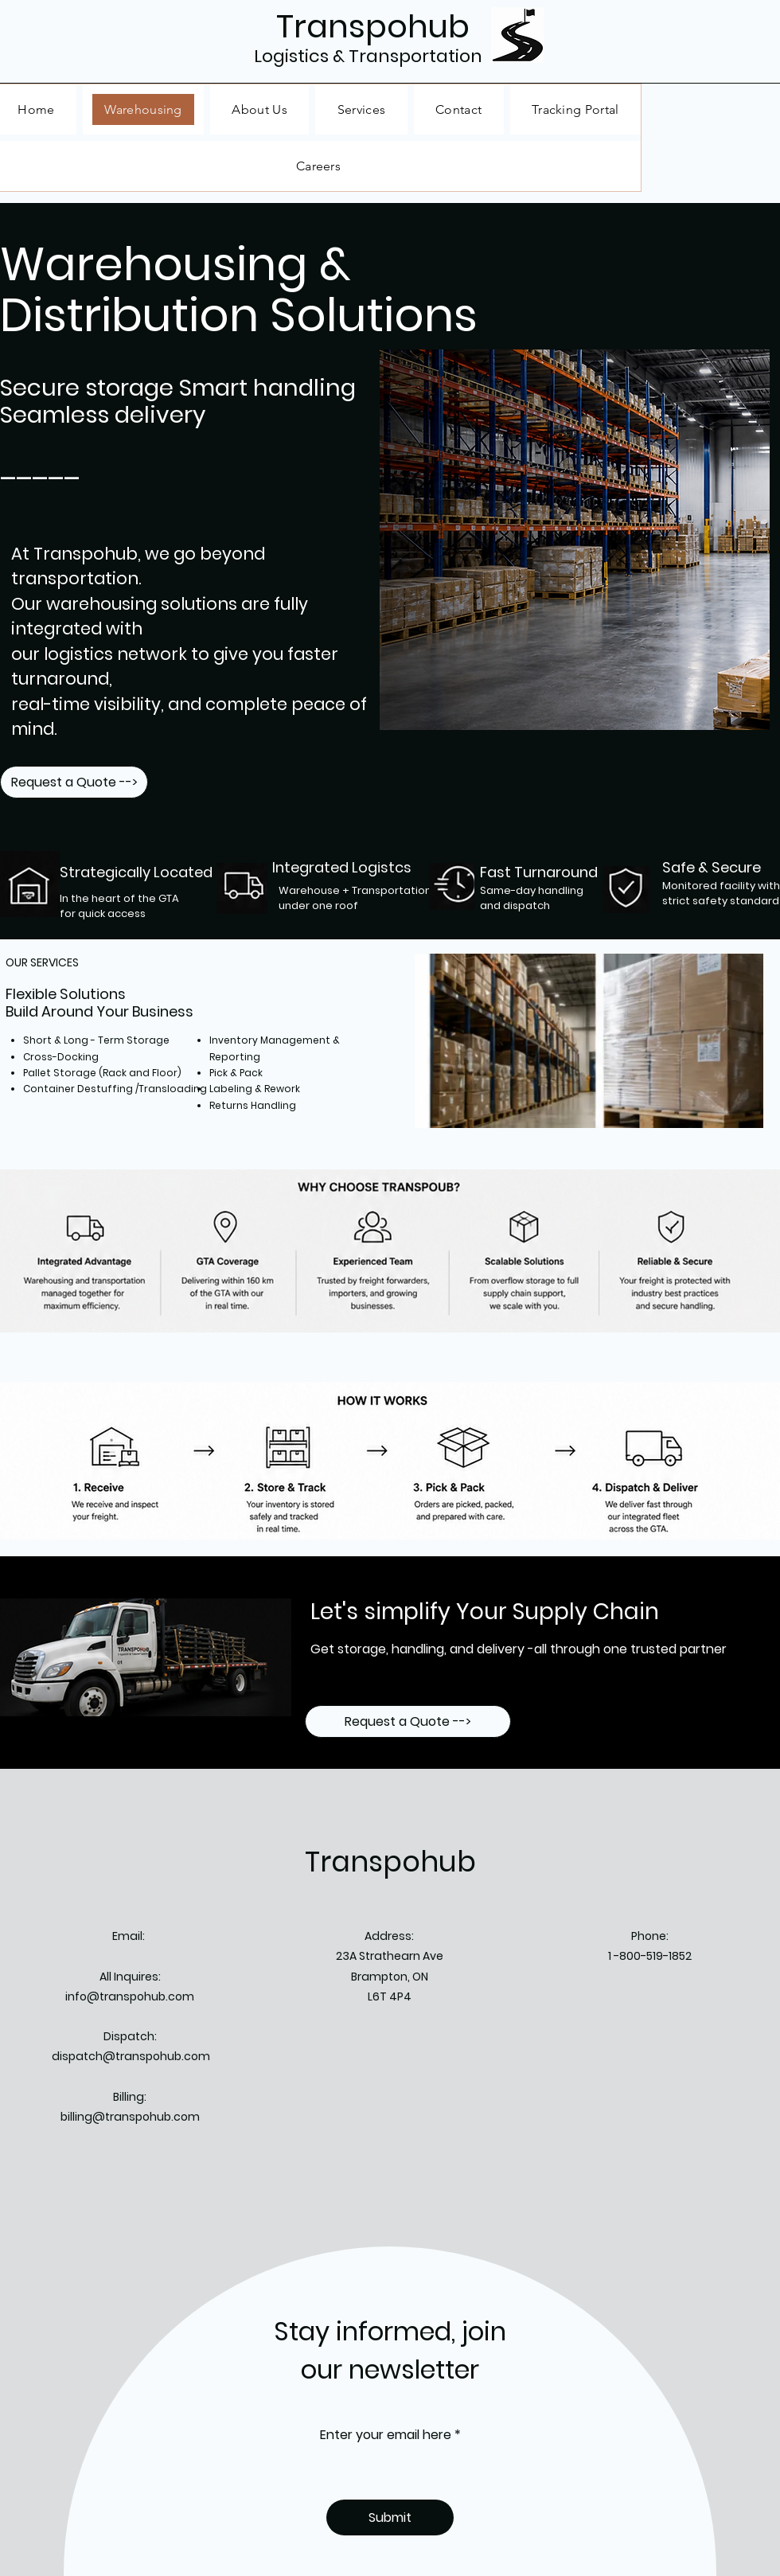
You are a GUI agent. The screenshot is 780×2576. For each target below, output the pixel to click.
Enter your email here (385, 2435)
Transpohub (390, 1861)
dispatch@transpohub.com (131, 2056)
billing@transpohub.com (130, 2117)
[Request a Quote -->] (74, 782)
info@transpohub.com (129, 1996)
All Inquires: (130, 1977)
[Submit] (390, 2517)
